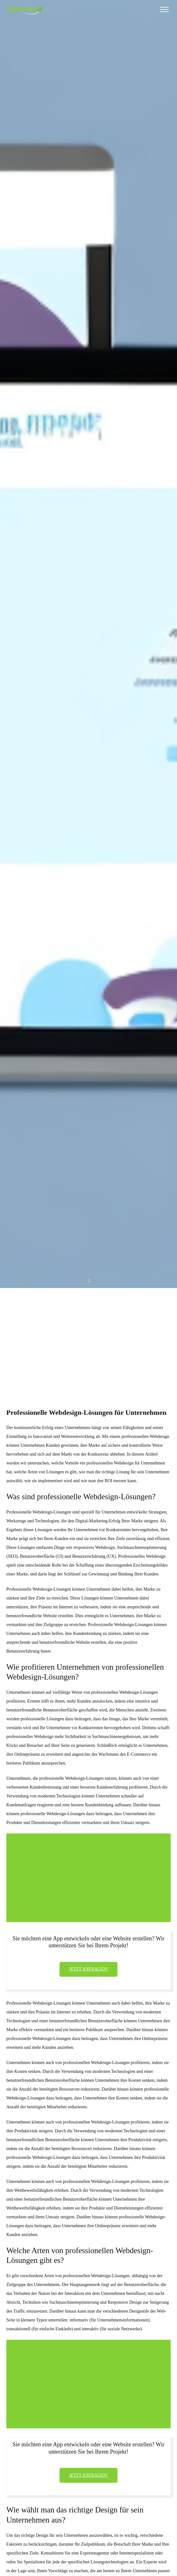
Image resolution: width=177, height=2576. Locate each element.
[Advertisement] (88, 1336)
